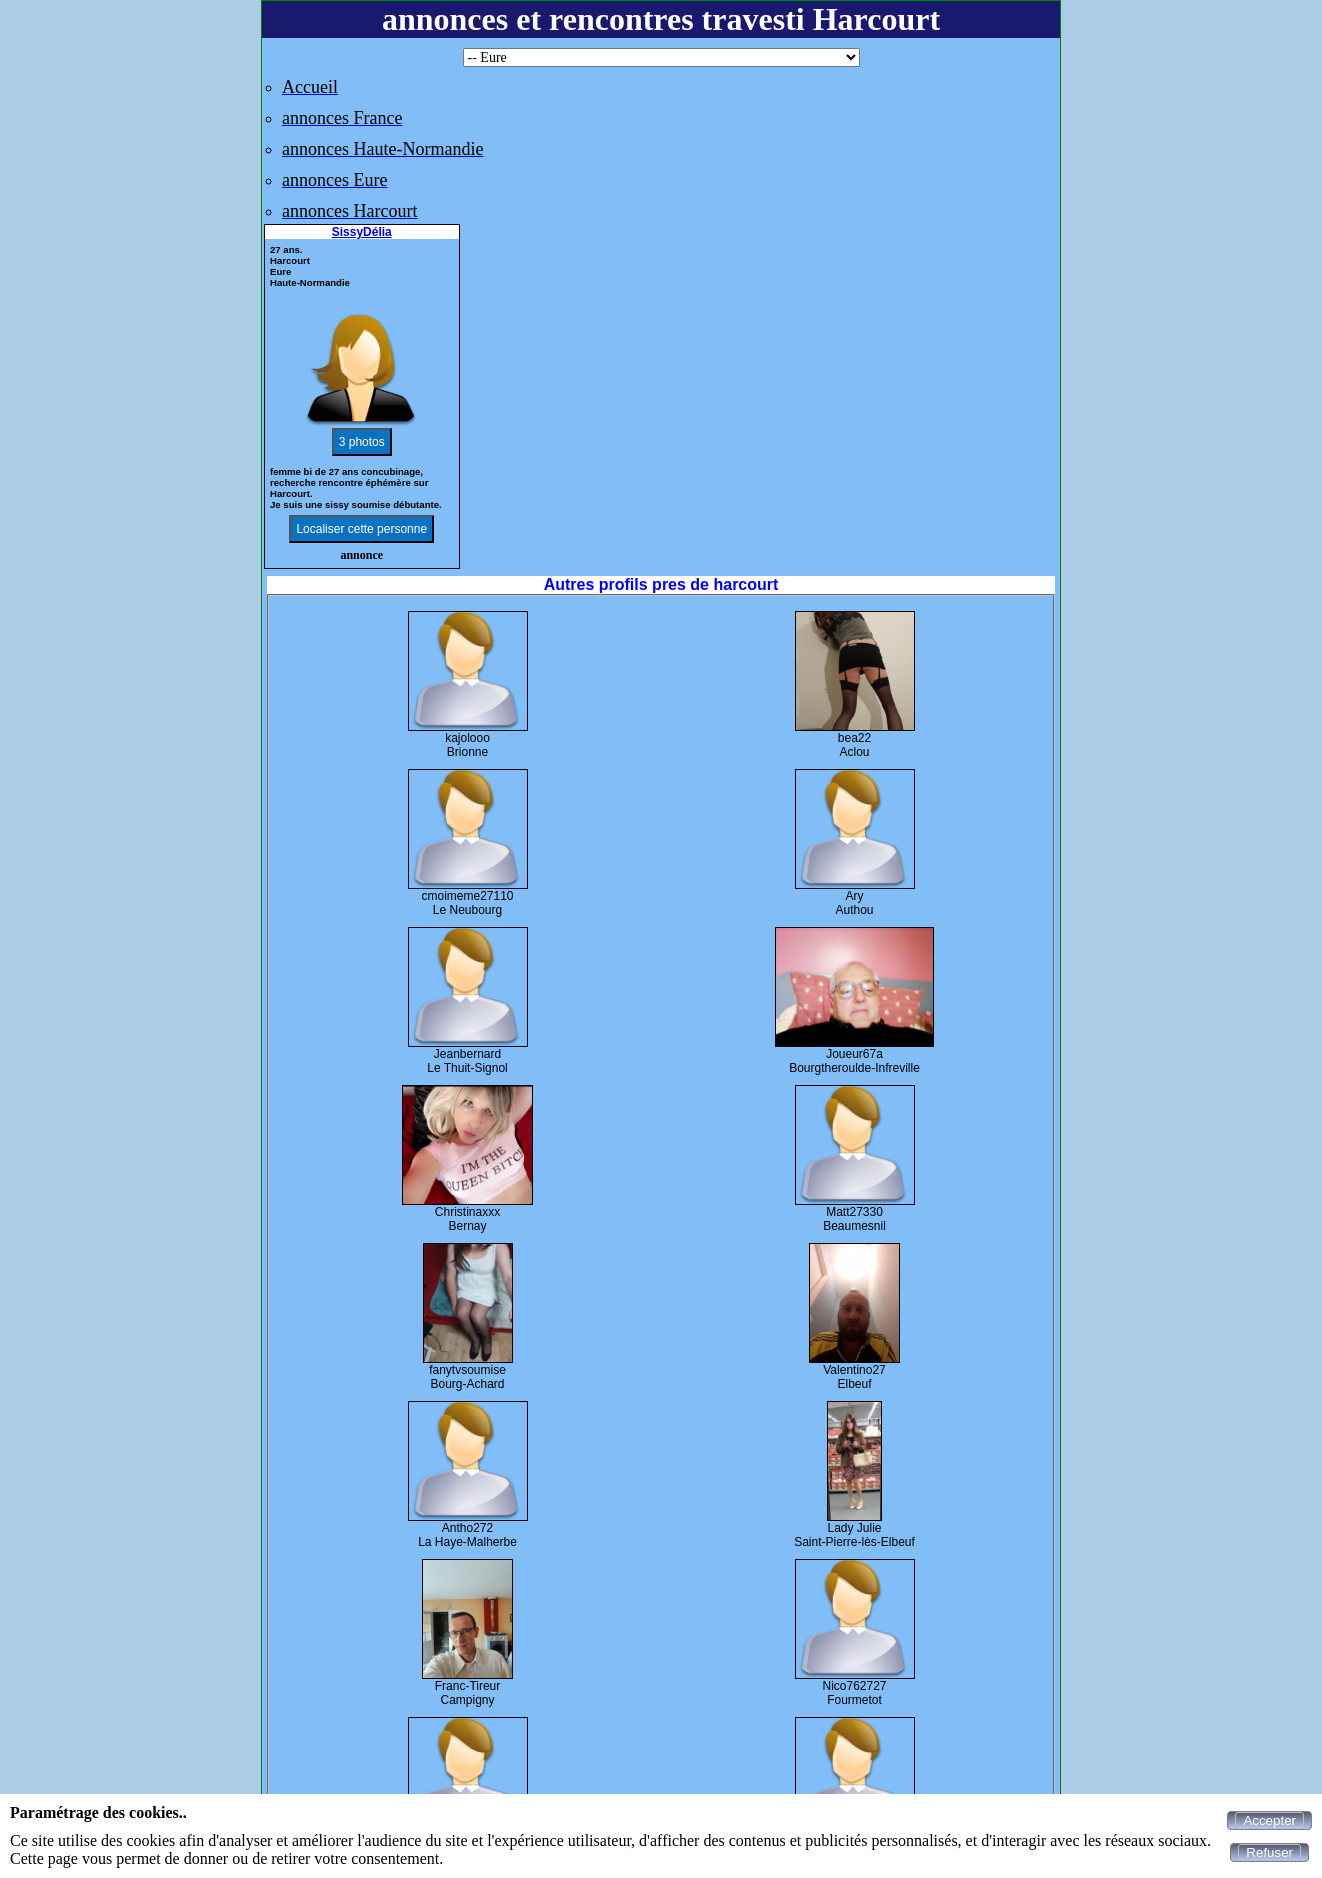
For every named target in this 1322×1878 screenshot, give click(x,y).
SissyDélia (362, 232)
